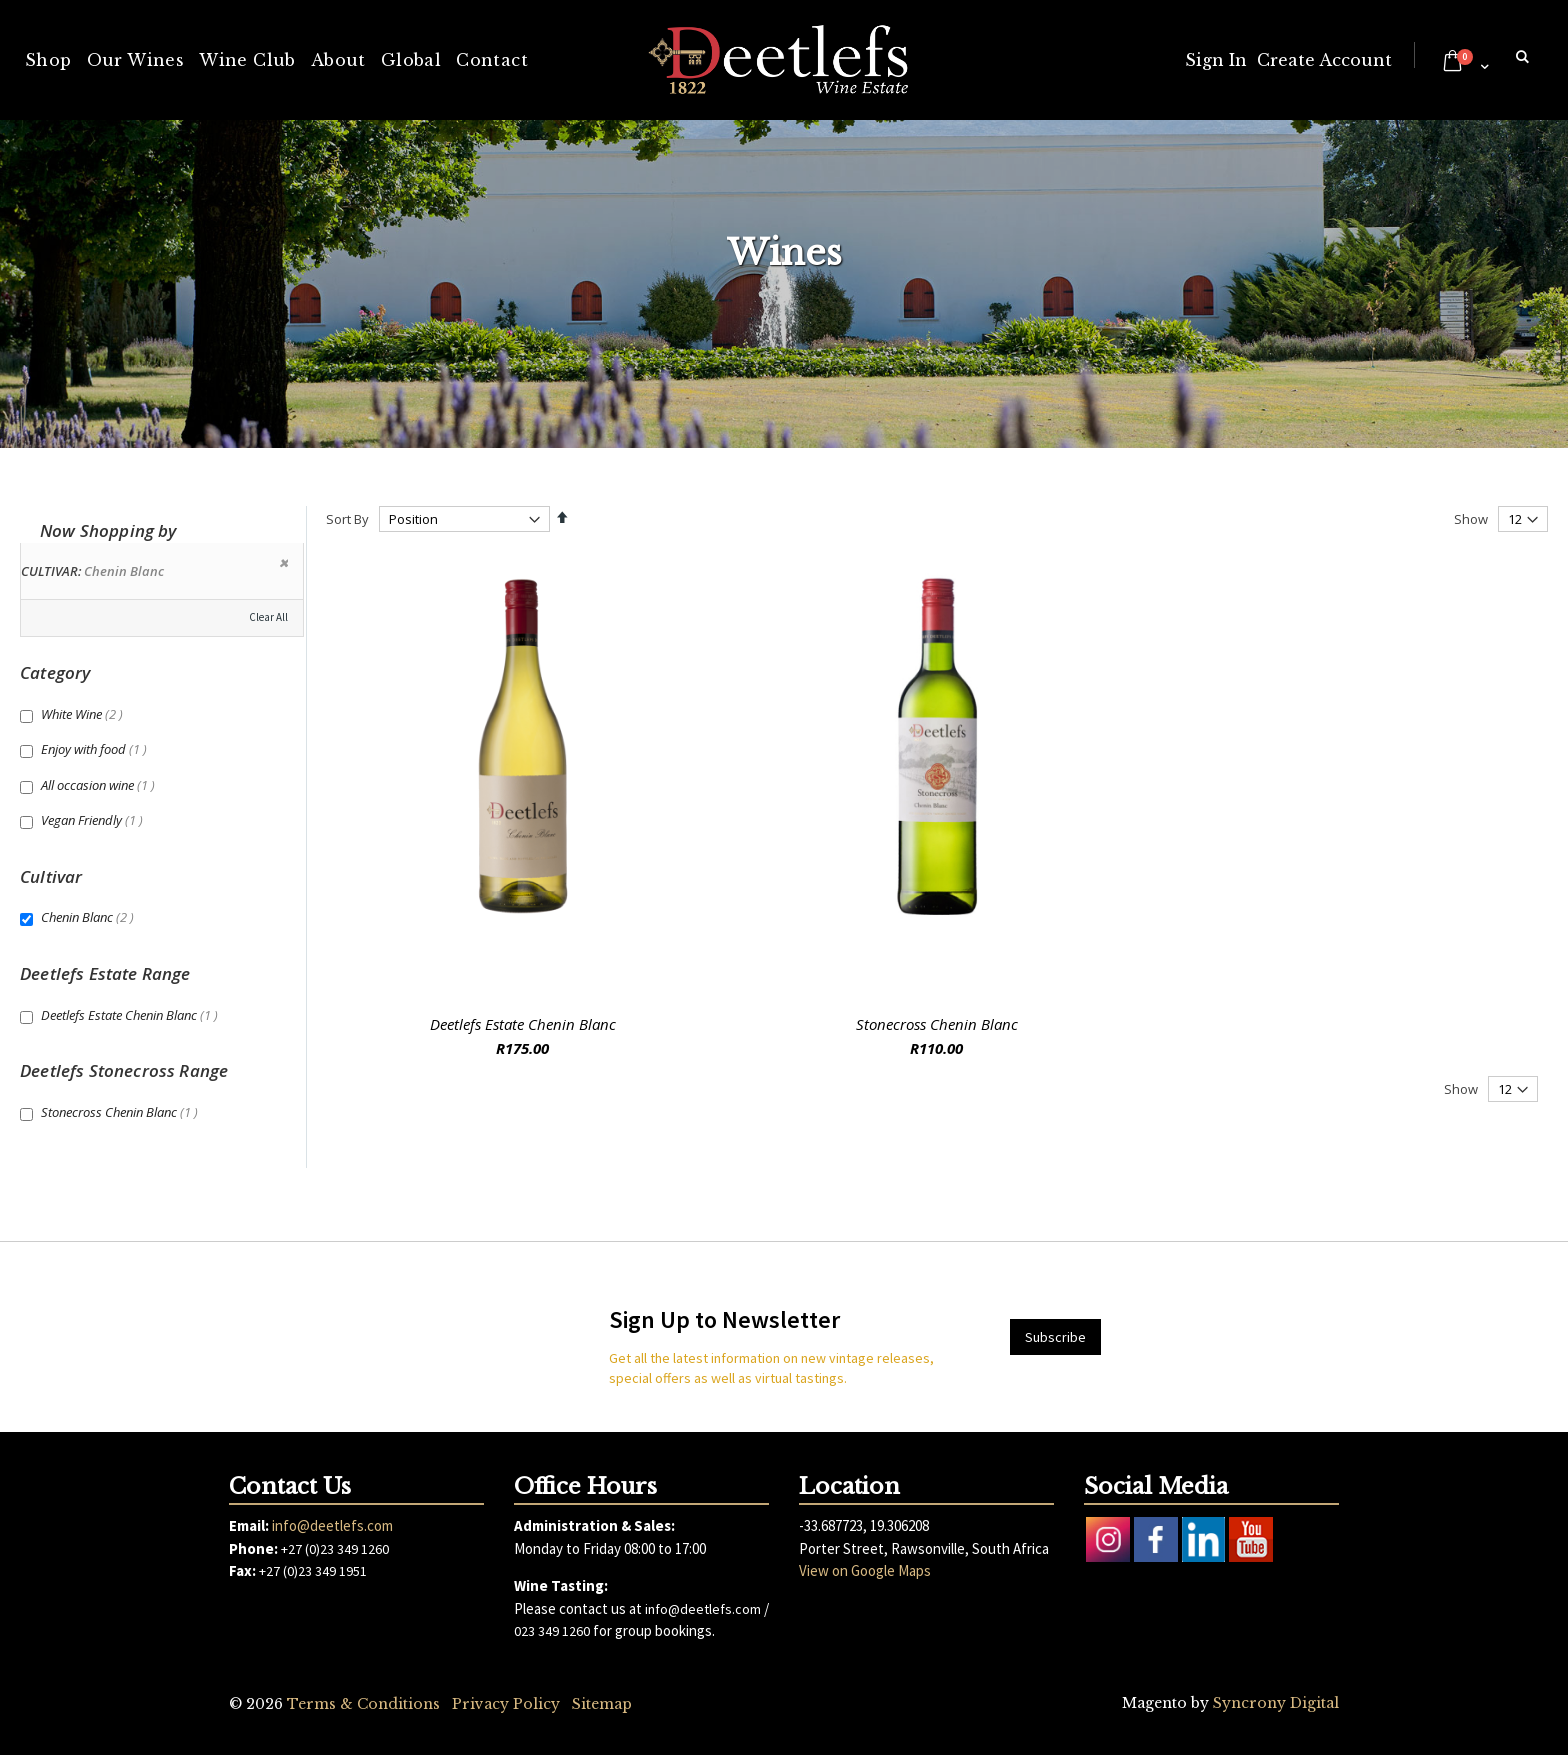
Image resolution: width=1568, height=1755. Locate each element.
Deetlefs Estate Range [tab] (105, 973)
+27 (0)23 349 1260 (335, 1549)
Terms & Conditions (363, 1704)
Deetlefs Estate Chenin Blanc (523, 1024)
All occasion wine (100, 785)
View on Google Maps (865, 1570)
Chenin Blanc (90, 917)
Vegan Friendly (94, 820)
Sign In (1216, 60)
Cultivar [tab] (51, 876)
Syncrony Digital (1276, 1703)
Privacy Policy (506, 1704)
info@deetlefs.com (332, 1525)
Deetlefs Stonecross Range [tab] (124, 1070)
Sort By (347, 519)
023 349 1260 (552, 1631)
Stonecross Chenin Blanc (937, 1024)
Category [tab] (55, 672)
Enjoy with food (96, 749)
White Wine (84, 714)
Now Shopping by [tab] (108, 530)
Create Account (1324, 60)
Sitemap (602, 1704)
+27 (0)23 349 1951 (313, 1571)
